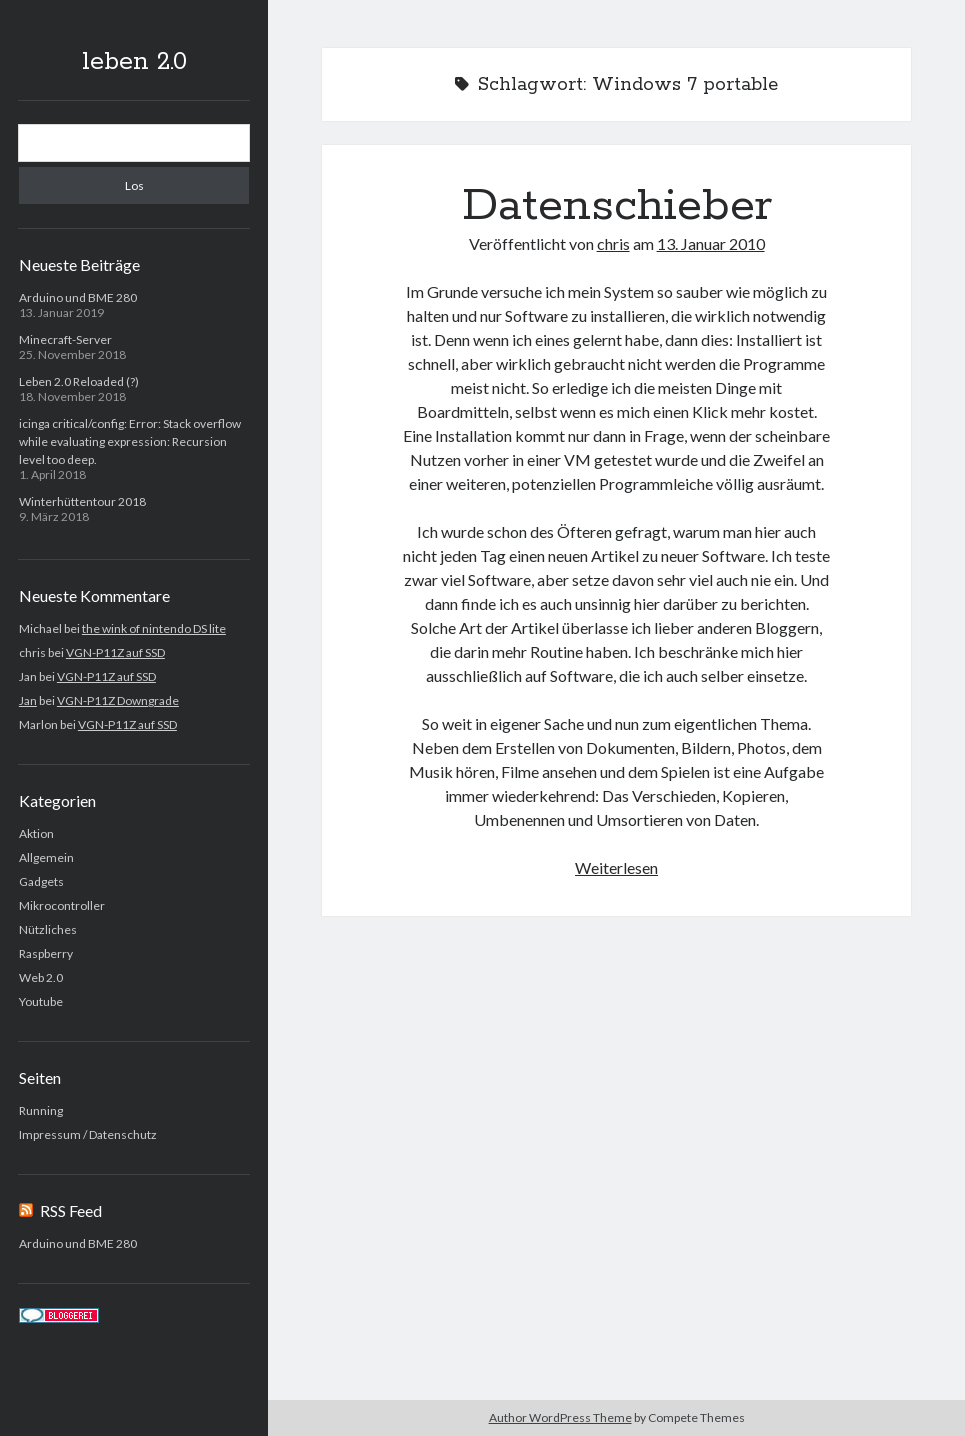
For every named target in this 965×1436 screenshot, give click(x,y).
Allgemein (46, 857)
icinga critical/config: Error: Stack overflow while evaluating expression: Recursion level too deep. (130, 441)
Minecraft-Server (65, 339)
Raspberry (46, 953)
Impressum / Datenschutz (88, 1134)
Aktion (36, 833)
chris (613, 243)
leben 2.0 (134, 62)
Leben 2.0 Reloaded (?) (79, 381)
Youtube (41, 1001)
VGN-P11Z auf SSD (115, 652)
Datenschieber (617, 206)
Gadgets (41, 881)
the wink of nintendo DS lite (154, 628)
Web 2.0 (41, 977)
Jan (28, 700)
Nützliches (48, 929)
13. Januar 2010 (711, 243)
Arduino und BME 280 (78, 297)
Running (41, 1110)
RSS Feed (71, 1210)
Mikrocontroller (62, 905)
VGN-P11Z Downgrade (118, 700)
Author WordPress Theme (560, 1417)
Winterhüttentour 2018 (82, 501)
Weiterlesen (616, 867)
